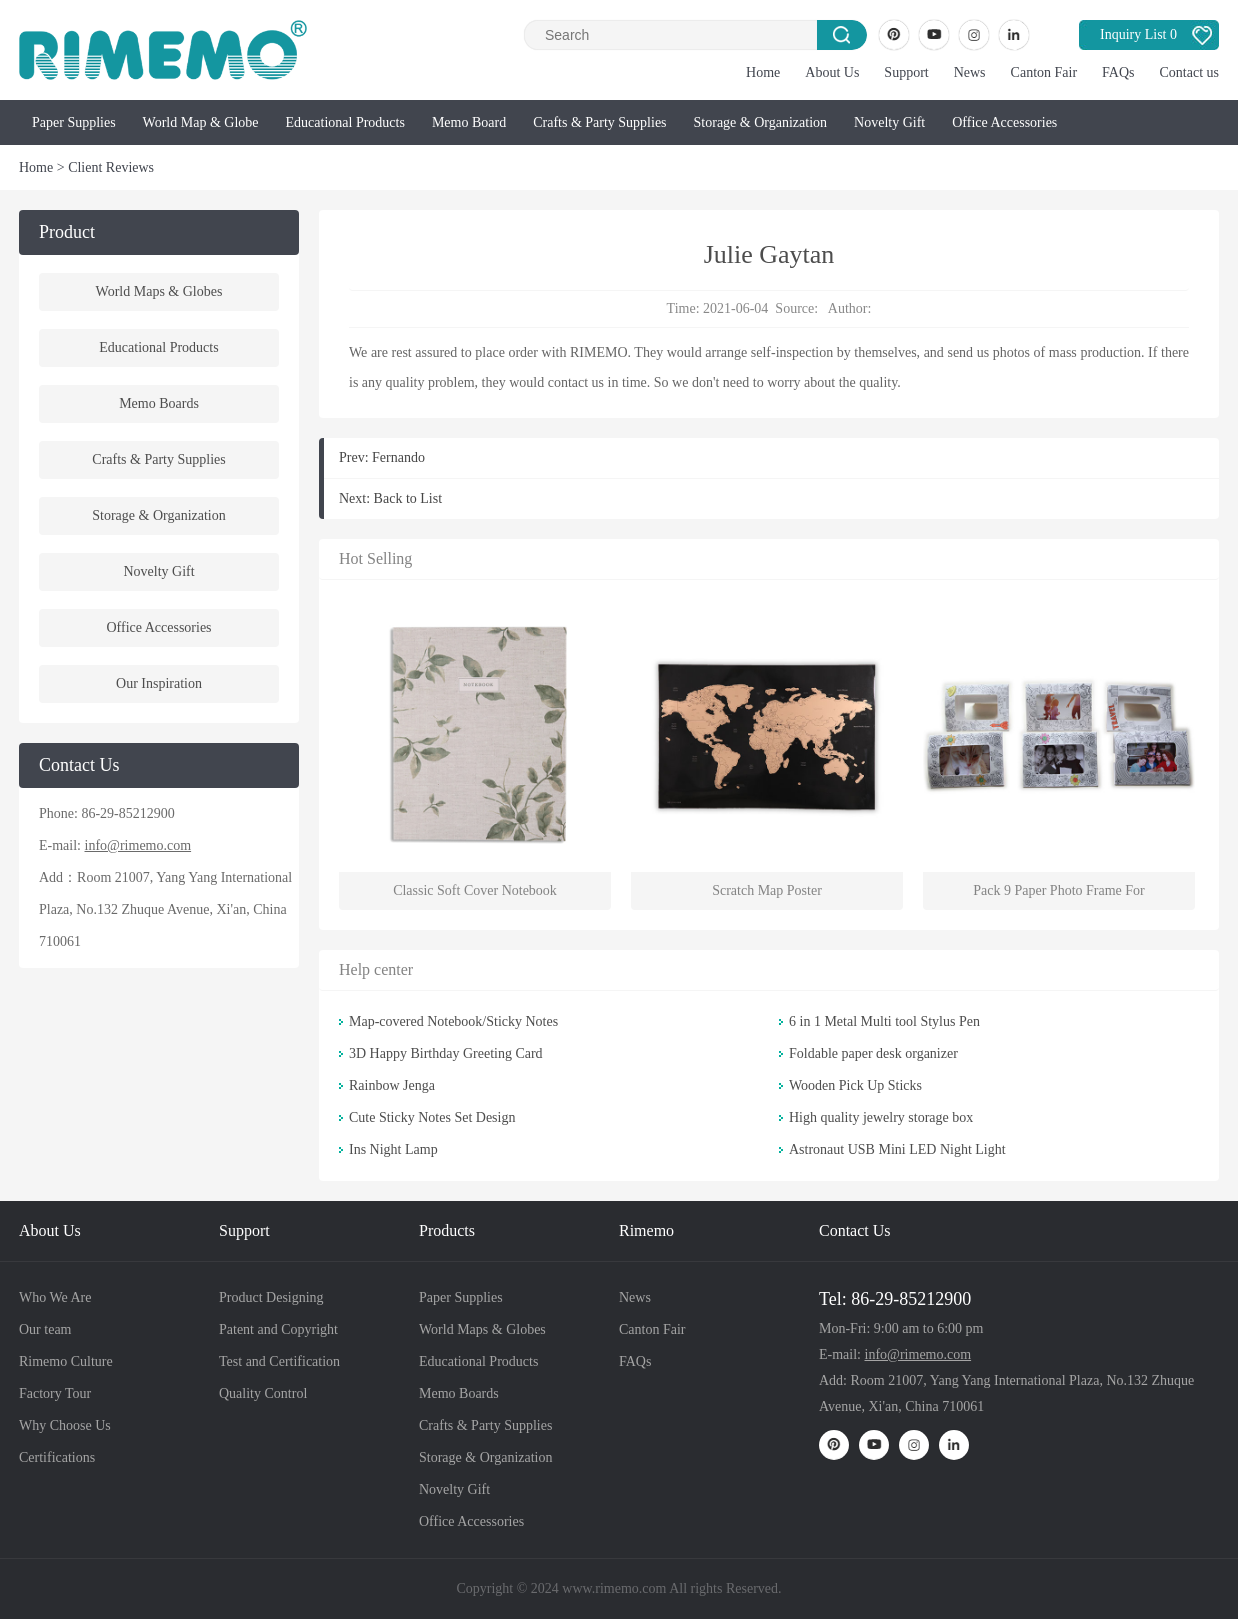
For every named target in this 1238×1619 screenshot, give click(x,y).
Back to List (408, 498)
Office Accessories (1004, 122)
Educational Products (345, 122)
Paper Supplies (74, 122)
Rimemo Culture (66, 1361)
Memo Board (469, 122)
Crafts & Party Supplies (599, 122)
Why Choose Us (65, 1425)
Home (763, 72)
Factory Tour (55, 1393)
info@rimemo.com (138, 845)
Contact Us (855, 1230)
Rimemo (646, 1230)
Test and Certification (279, 1361)
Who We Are (55, 1297)
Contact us (1190, 72)
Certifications (57, 1457)
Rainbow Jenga (392, 1085)
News (970, 72)
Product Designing (271, 1297)
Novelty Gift (889, 122)
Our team (45, 1329)
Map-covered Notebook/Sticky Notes (453, 1021)
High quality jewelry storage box (881, 1117)
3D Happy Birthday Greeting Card (446, 1053)
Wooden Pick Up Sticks (855, 1085)
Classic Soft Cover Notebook (475, 890)
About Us (832, 72)
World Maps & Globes (159, 291)
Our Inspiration (159, 683)
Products (447, 1230)
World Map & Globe (201, 122)
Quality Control (263, 1393)
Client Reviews (111, 167)
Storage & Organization (761, 122)
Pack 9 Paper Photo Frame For (1058, 890)
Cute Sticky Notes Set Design (432, 1117)
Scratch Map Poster (767, 890)
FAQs (1118, 72)
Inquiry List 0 (1138, 34)
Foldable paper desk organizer (873, 1053)
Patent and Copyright (278, 1329)
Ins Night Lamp (393, 1149)
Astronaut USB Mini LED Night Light (897, 1149)
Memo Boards (159, 403)
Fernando (398, 457)
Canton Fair (1044, 72)
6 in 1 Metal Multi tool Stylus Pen (884, 1021)
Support (906, 72)
